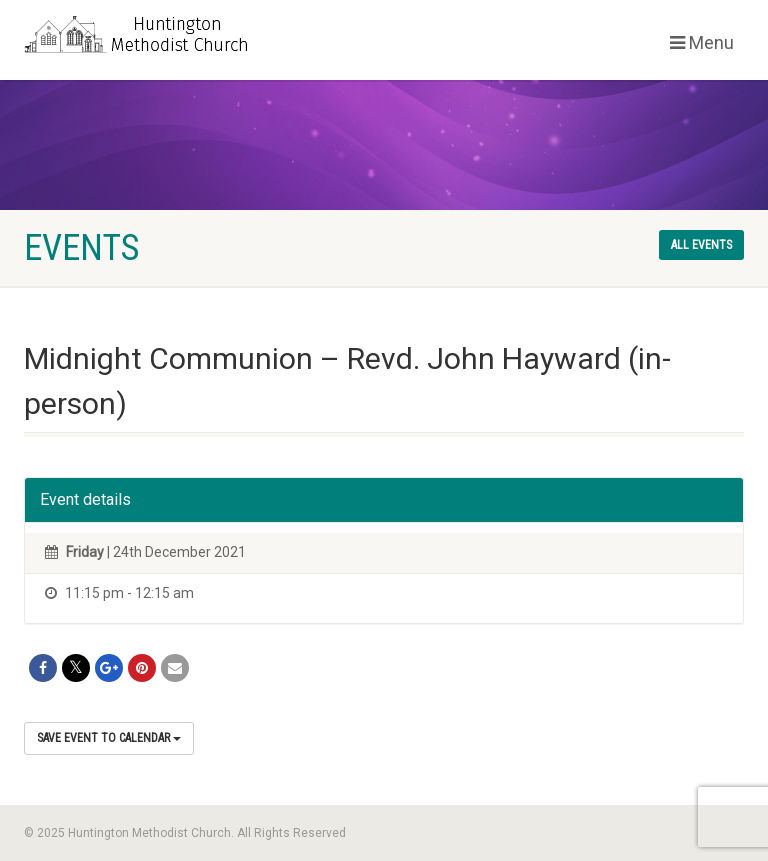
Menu (702, 42)
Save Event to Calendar (109, 738)
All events (701, 245)
